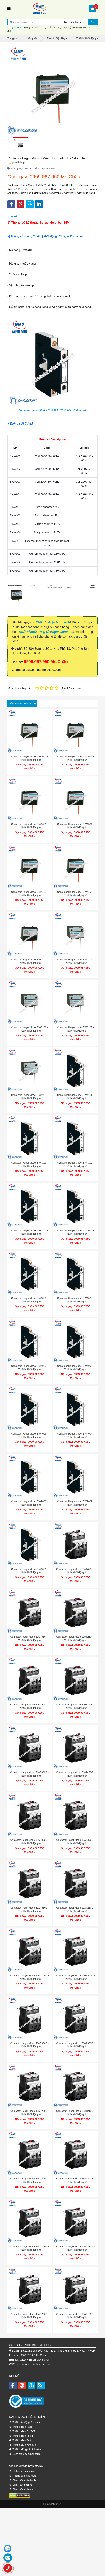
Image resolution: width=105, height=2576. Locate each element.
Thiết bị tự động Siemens (24, 2422)
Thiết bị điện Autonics (22, 2444)
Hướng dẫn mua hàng (22, 2475)
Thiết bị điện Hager (21, 2426)
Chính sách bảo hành (22, 2480)
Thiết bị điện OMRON (22, 2431)
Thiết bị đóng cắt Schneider (25, 2449)
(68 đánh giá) (19, 162)
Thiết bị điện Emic (20, 2440)
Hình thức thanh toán (22, 2471)
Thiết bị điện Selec (21, 2435)
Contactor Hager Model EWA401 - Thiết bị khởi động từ (52, 410)
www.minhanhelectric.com (36, 2364)
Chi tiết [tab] (14, 216)
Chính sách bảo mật (21, 2489)
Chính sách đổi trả (20, 2484)
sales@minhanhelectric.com (35, 2359)
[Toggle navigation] (9, 8)
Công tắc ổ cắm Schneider (25, 2453)
